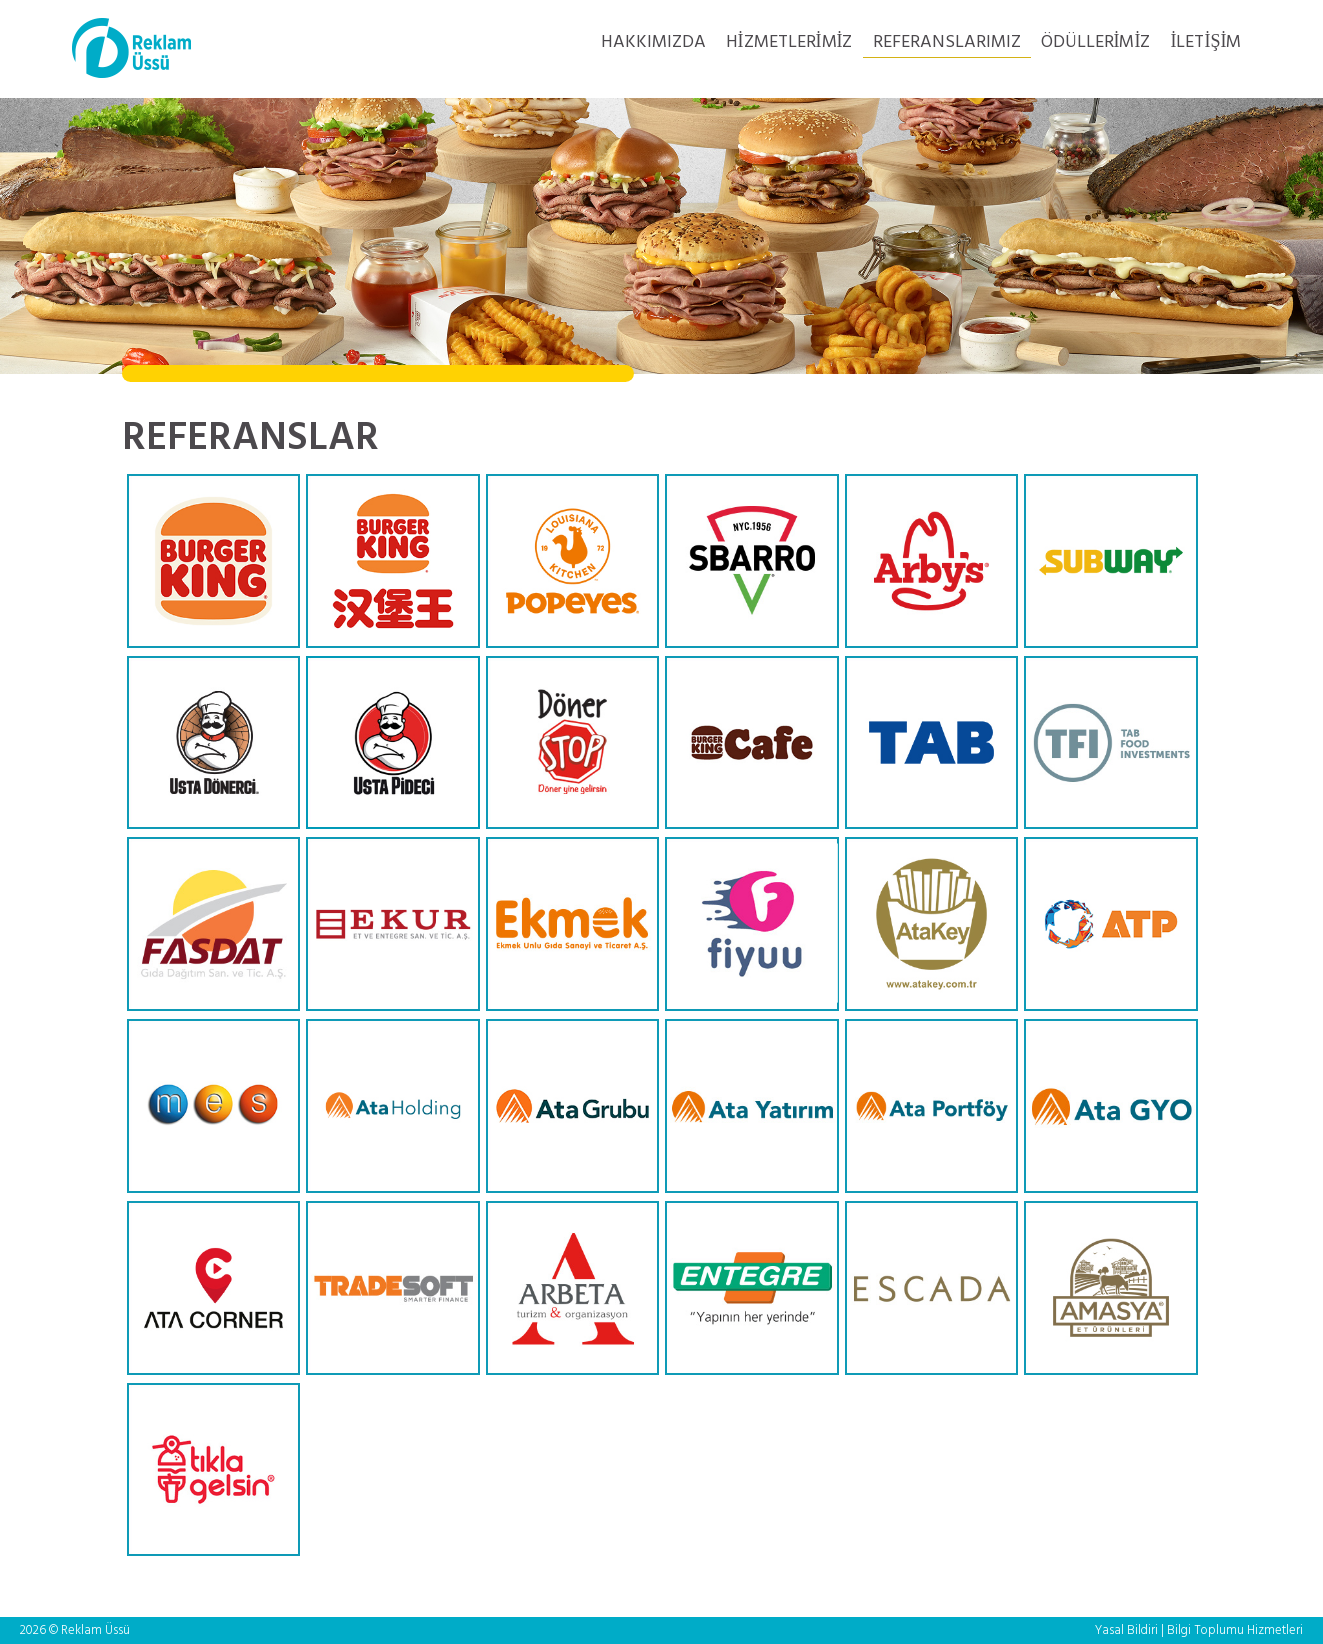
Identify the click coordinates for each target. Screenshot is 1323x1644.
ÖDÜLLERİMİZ (1096, 42)
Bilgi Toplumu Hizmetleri (1235, 1630)
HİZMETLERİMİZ (789, 42)
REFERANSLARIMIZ (947, 42)
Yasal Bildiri (1126, 1630)
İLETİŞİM (1206, 42)
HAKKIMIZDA (653, 42)
